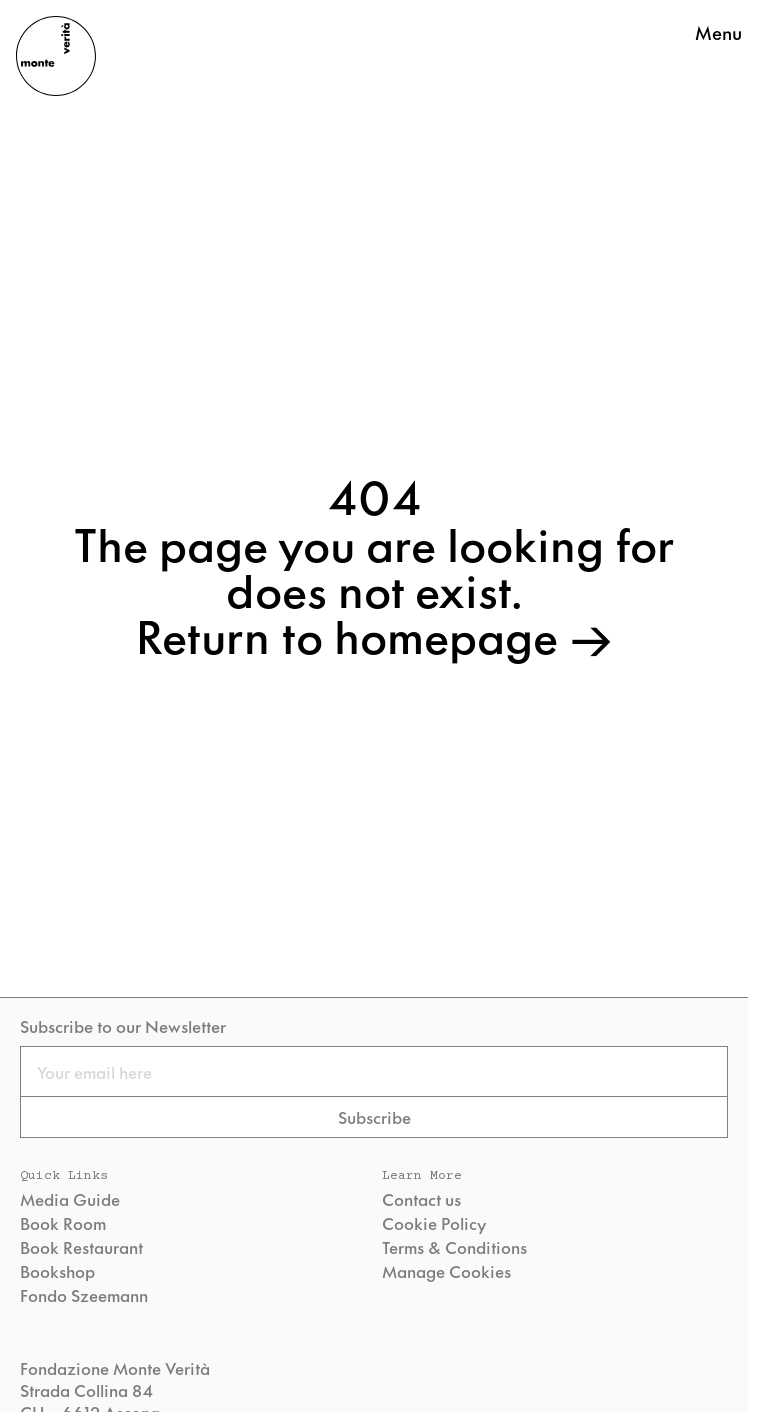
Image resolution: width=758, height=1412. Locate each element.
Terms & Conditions (454, 1247)
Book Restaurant (81, 1247)
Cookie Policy (434, 1223)
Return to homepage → (374, 634)
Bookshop (57, 1271)
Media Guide (70, 1199)
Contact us (421, 1199)
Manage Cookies (446, 1271)
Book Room (63, 1223)
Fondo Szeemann (84, 1295)
